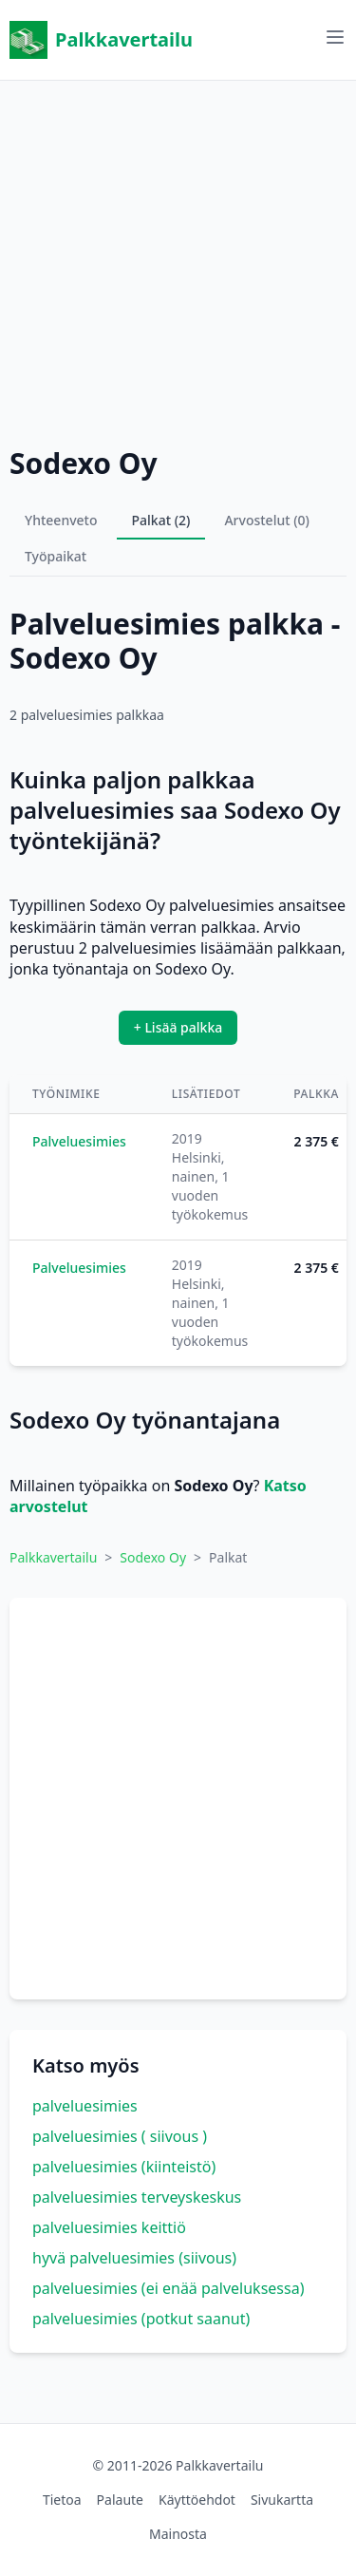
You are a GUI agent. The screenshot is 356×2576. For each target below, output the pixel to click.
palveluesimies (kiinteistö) (123, 2166)
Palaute (120, 2500)
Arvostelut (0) (266, 520)
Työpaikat (55, 556)
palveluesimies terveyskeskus (136, 2197)
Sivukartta (282, 2500)
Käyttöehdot (197, 2500)
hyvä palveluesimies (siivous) (134, 2257)
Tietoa (62, 2500)
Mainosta (178, 2534)
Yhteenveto (61, 520)
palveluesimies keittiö (109, 2227)
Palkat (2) (161, 520)
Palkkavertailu (101, 40)
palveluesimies (85, 2105)
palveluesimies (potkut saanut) (141, 2318)
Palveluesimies (79, 1141)
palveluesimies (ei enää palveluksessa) (168, 2288)
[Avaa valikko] (335, 37)
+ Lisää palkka (178, 1027)
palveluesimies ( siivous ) (119, 2136)
